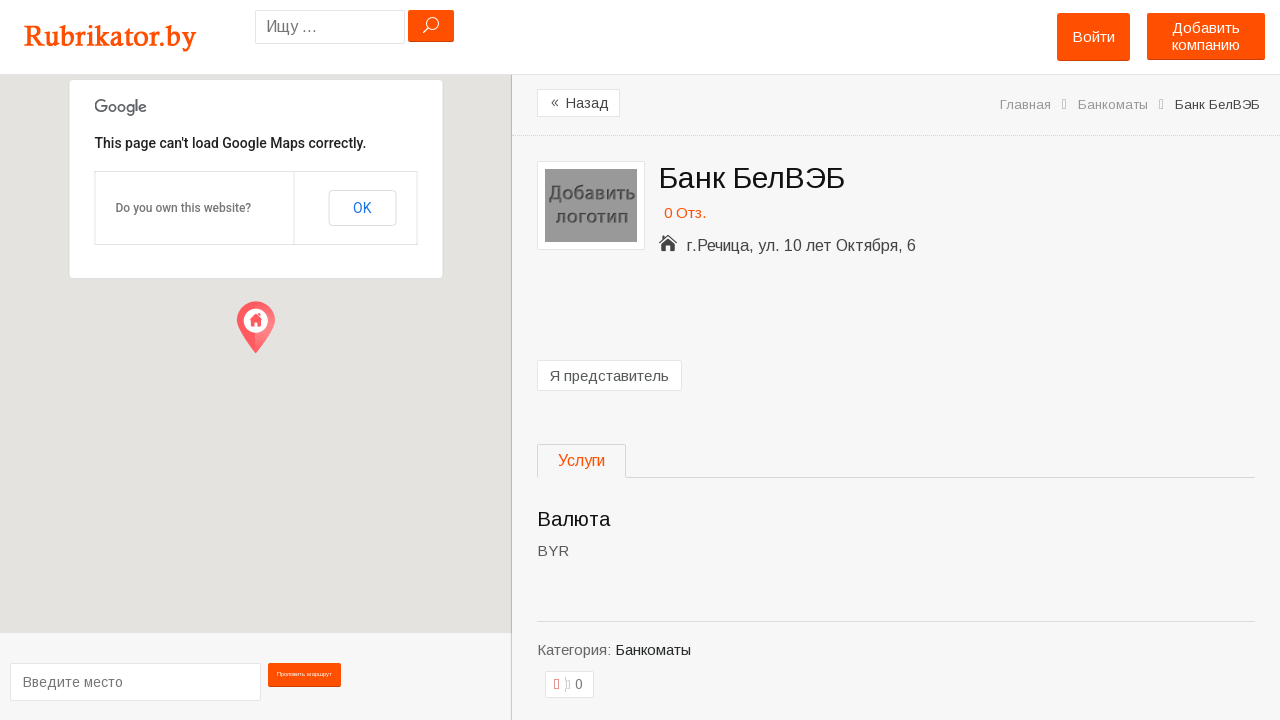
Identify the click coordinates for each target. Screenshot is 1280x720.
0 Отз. (685, 212)
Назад (578, 103)
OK (362, 208)
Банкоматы (1113, 104)
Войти (1093, 36)
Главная (1025, 104)
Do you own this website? (184, 208)
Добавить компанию (1206, 36)
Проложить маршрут (313, 680)
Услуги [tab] (581, 460)
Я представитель (609, 375)
